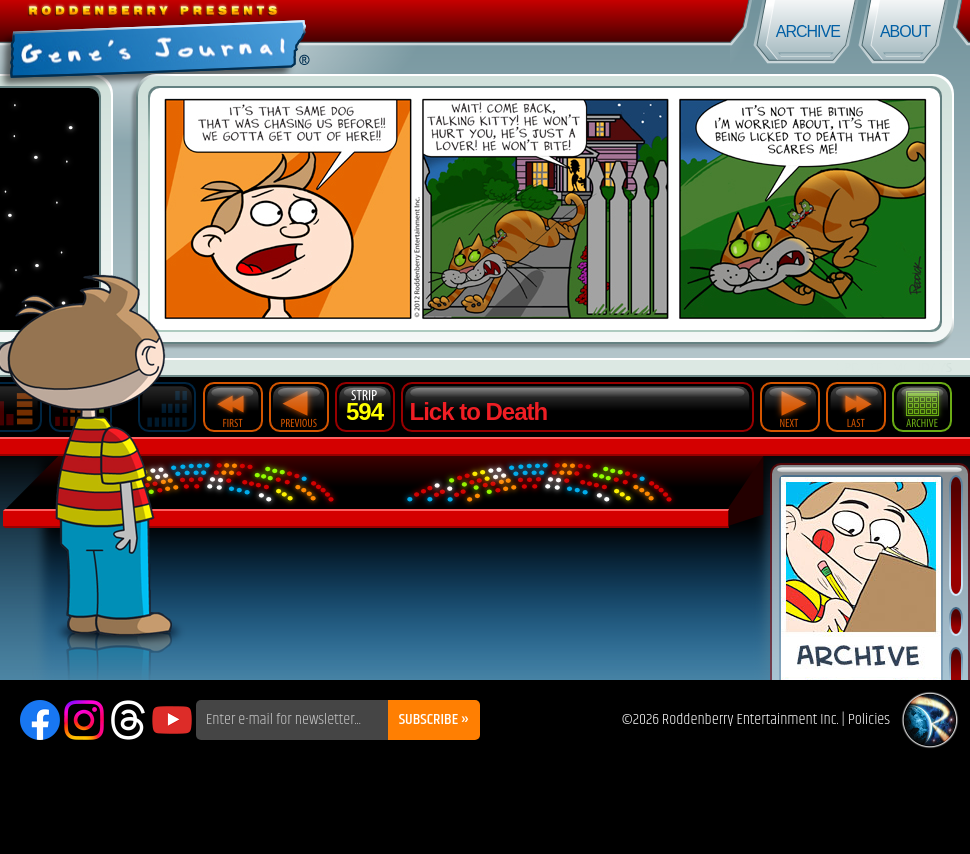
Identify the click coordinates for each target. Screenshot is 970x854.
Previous (299, 407)
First (233, 407)
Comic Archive (861, 578)
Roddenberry (930, 720)
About (905, 31)
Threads (128, 720)
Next (790, 407)
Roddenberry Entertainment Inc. (750, 719)
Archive (808, 31)
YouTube (172, 720)
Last (856, 407)
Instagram (84, 720)
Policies (869, 719)
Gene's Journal (242, 37)
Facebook (40, 720)
